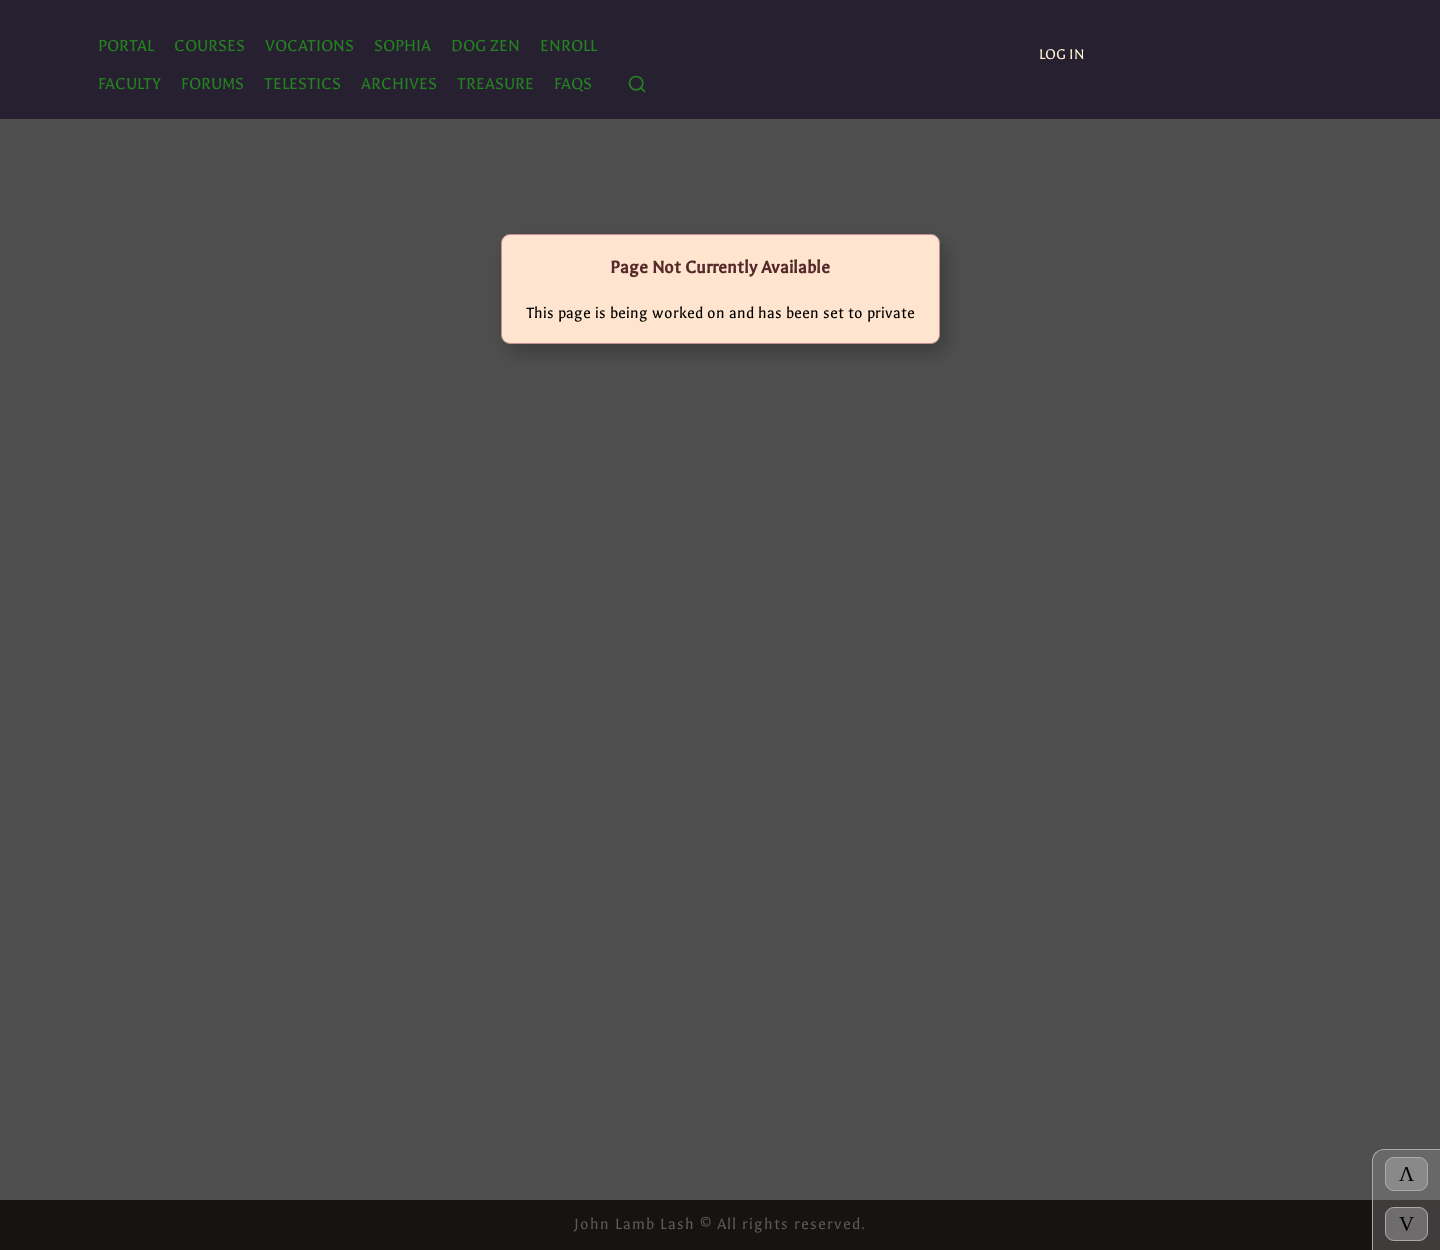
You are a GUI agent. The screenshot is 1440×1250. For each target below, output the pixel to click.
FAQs (573, 83)
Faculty (129, 83)
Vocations (309, 45)
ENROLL (568, 45)
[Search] (637, 85)
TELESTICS (302, 83)
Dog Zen (485, 45)
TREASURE (495, 83)
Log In (1062, 54)
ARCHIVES (399, 83)
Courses (209, 45)
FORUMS (212, 83)
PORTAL (126, 45)
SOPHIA (402, 45)
